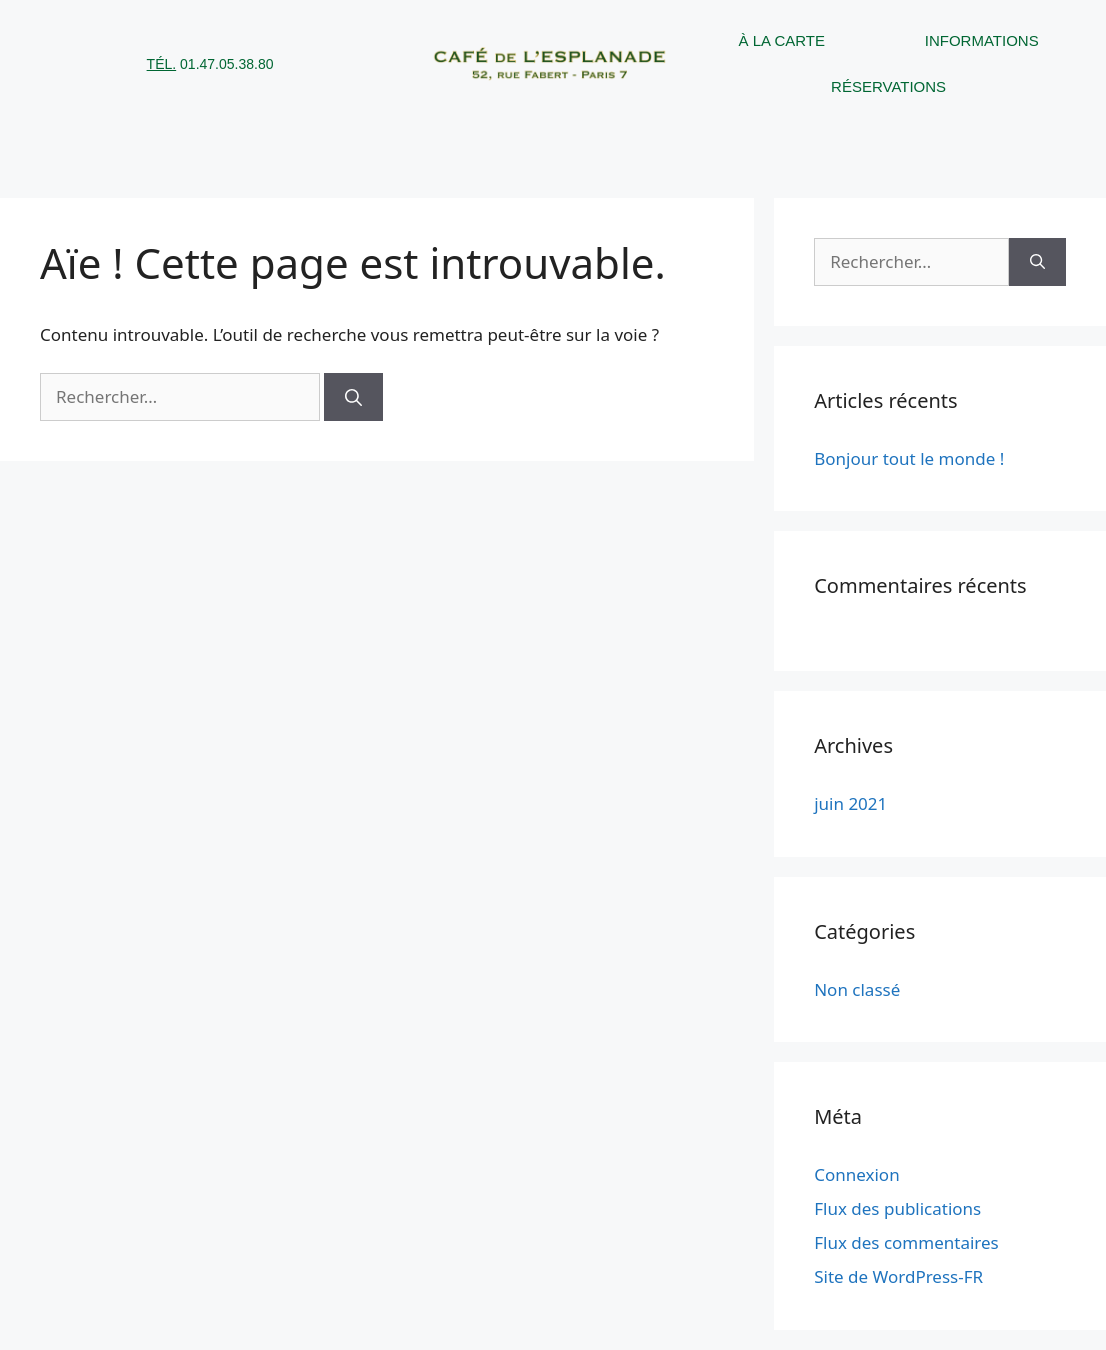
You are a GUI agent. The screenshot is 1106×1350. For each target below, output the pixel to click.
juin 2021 (850, 803)
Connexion (856, 1174)
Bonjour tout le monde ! (909, 458)
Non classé (857, 989)
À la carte (782, 40)
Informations (982, 40)
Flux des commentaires (906, 1242)
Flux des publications (897, 1208)
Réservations (888, 86)
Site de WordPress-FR (898, 1276)
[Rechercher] (353, 397)
